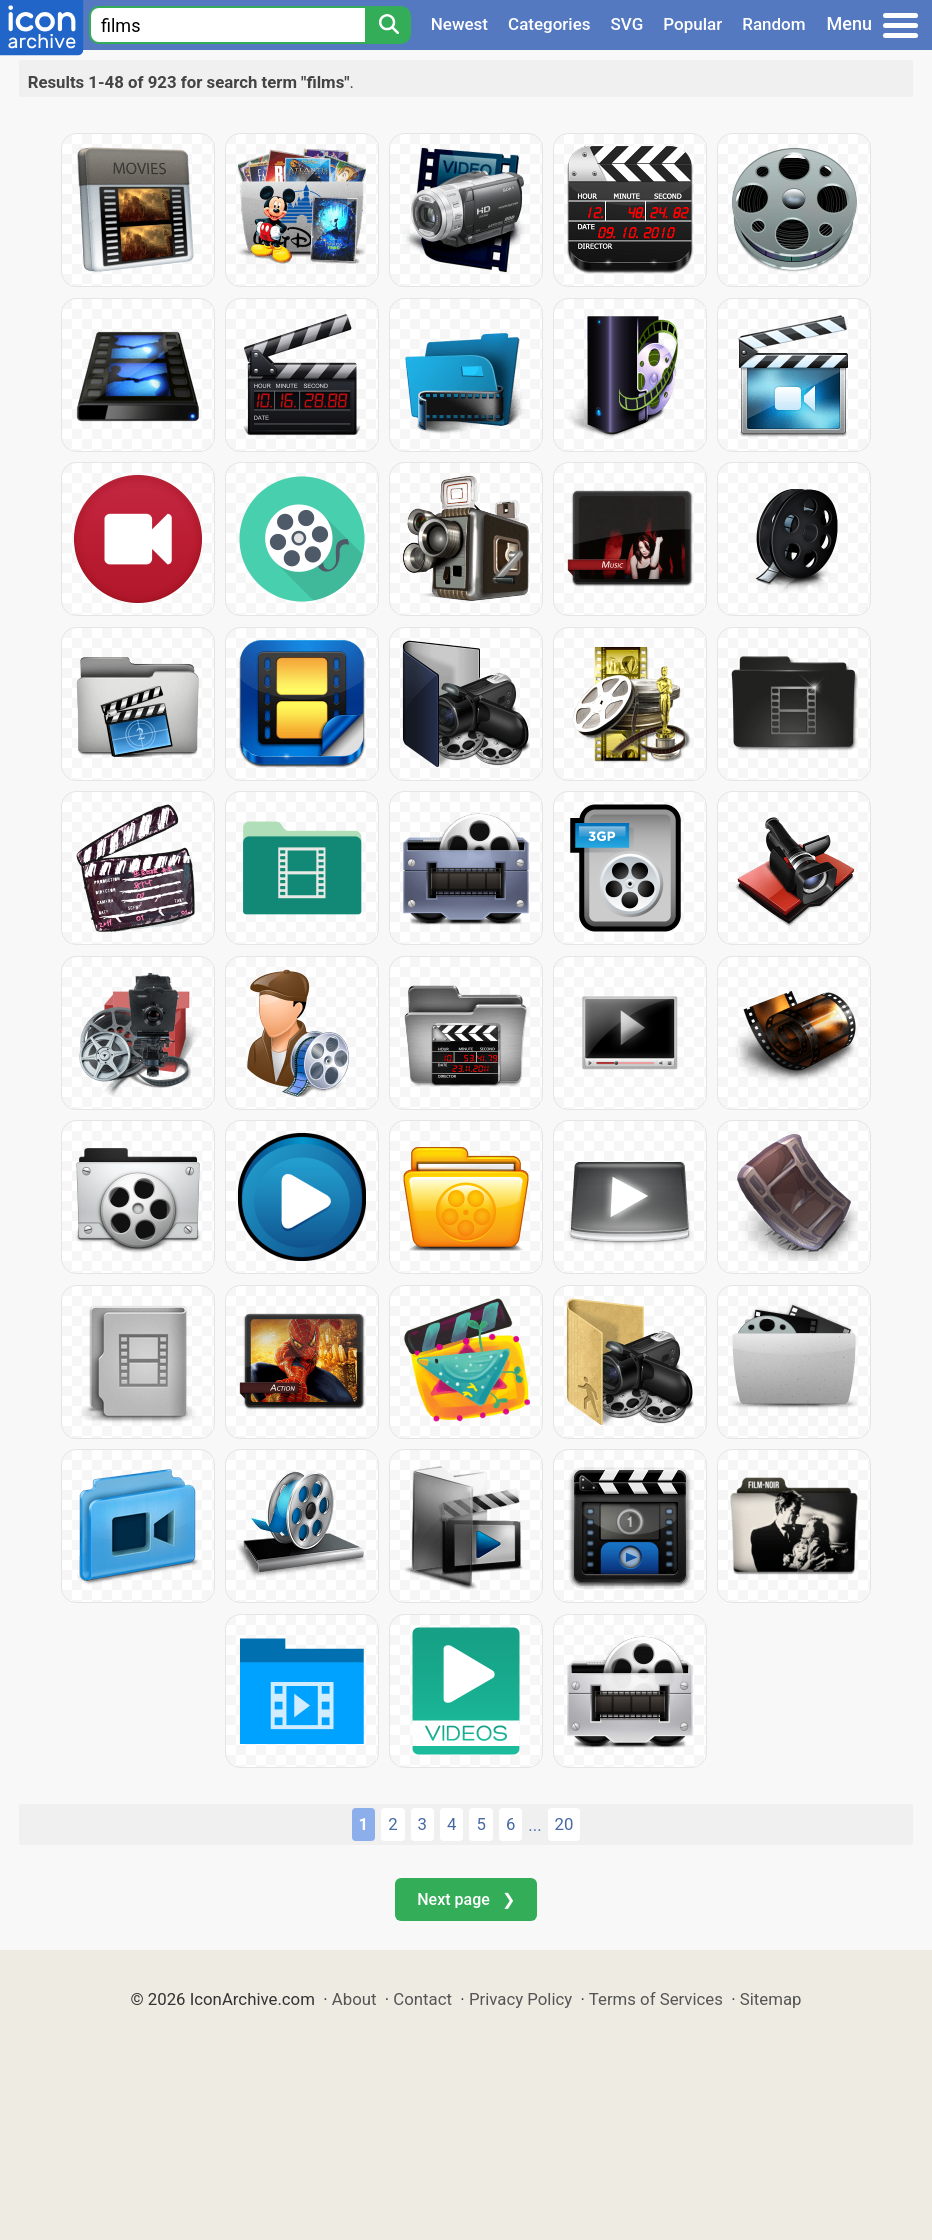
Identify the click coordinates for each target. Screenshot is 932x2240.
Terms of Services (656, 1999)
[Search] (388, 25)
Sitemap (771, 1999)
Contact (422, 1999)
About (354, 1999)
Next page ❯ (465, 1899)
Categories (549, 24)
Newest (459, 24)
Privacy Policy (520, 1999)
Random (773, 24)
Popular (692, 24)
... (534, 1825)
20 (564, 1824)
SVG (627, 24)
